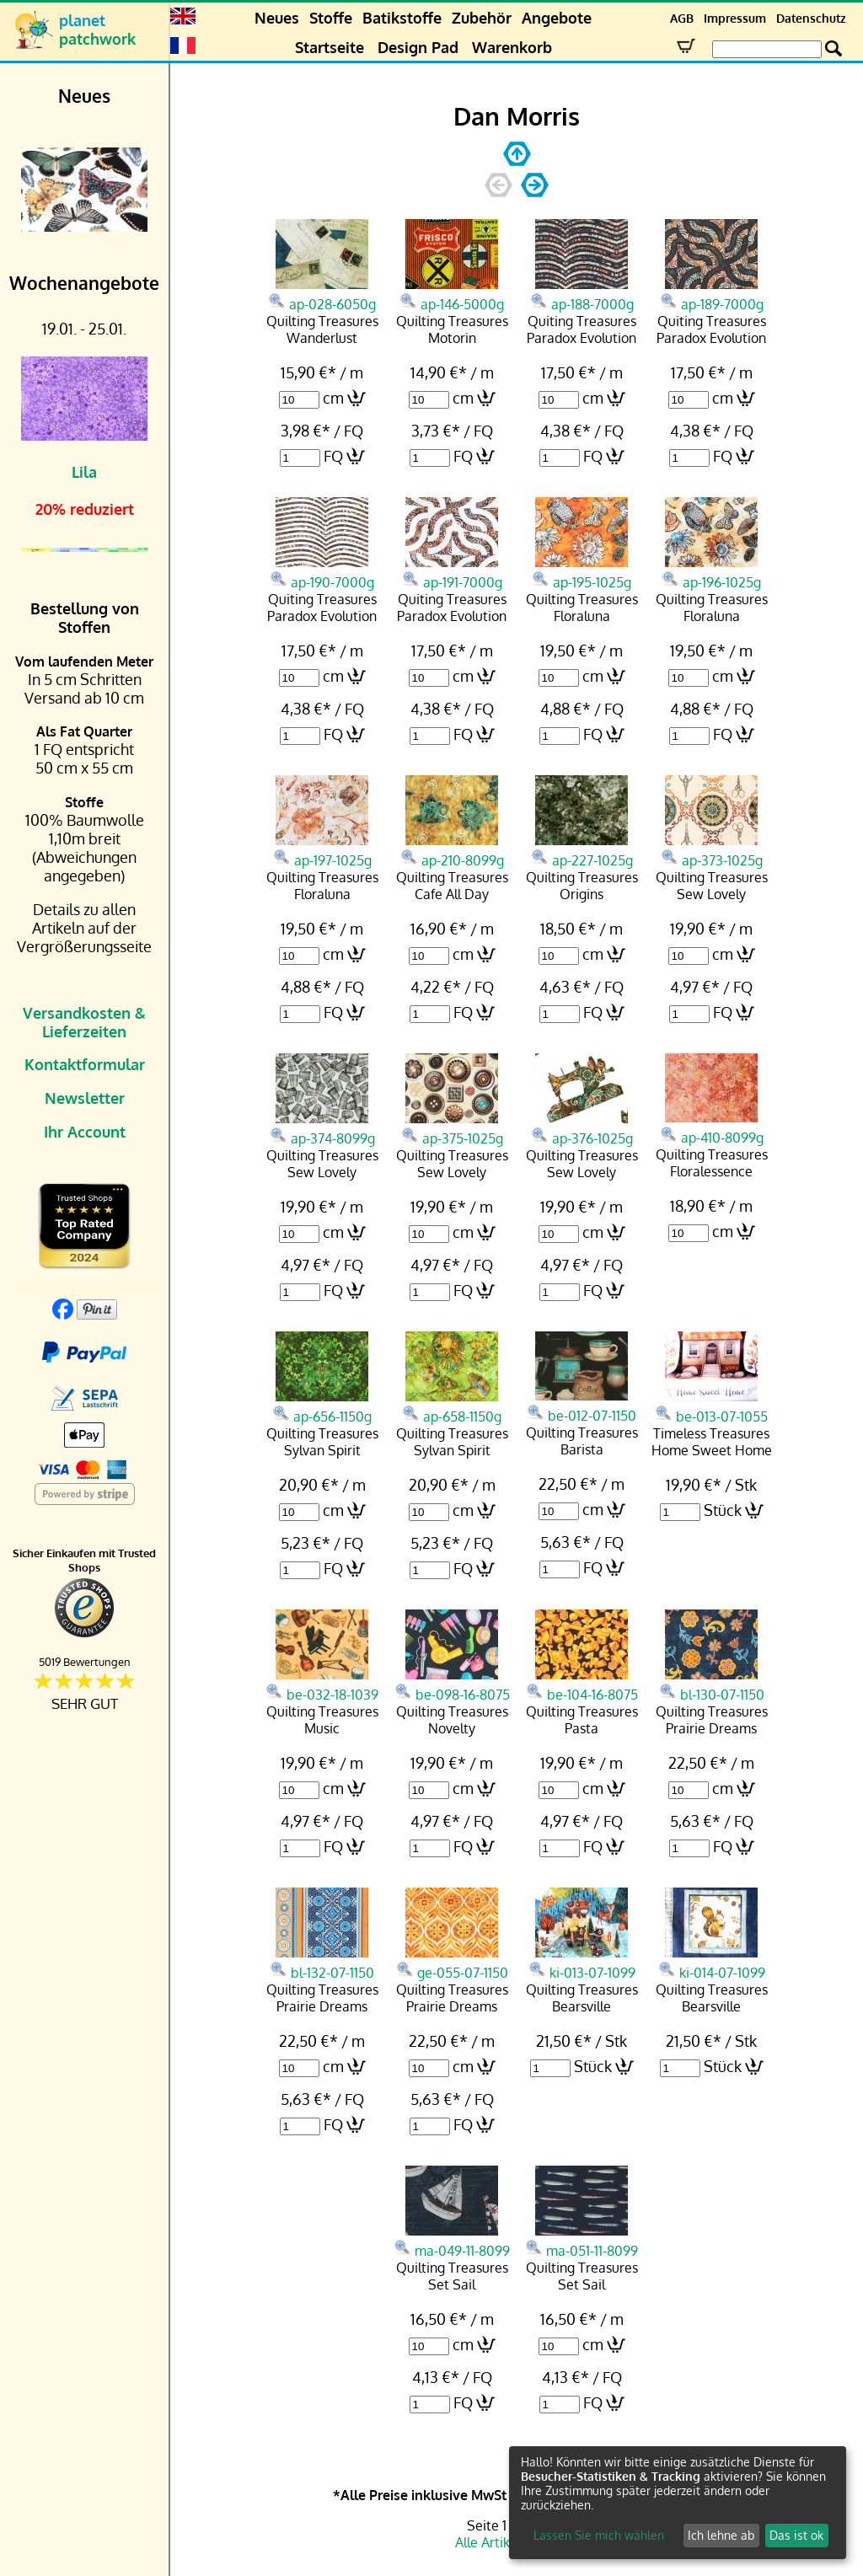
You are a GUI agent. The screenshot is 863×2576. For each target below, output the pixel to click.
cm (333, 397)
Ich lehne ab (721, 2535)
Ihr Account (85, 1131)
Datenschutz (811, 18)
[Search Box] (767, 49)
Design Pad (418, 47)
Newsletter (85, 1098)
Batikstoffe (402, 17)
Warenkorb (512, 47)
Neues (277, 17)
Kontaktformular (84, 1064)
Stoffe (330, 17)
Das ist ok (796, 2535)
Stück (723, 1510)
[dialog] (677, 2502)
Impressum (735, 18)
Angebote (557, 17)
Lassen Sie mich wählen (598, 2535)
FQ (333, 456)
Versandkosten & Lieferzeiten (84, 1022)
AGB (682, 18)
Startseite (329, 47)
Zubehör (482, 17)
